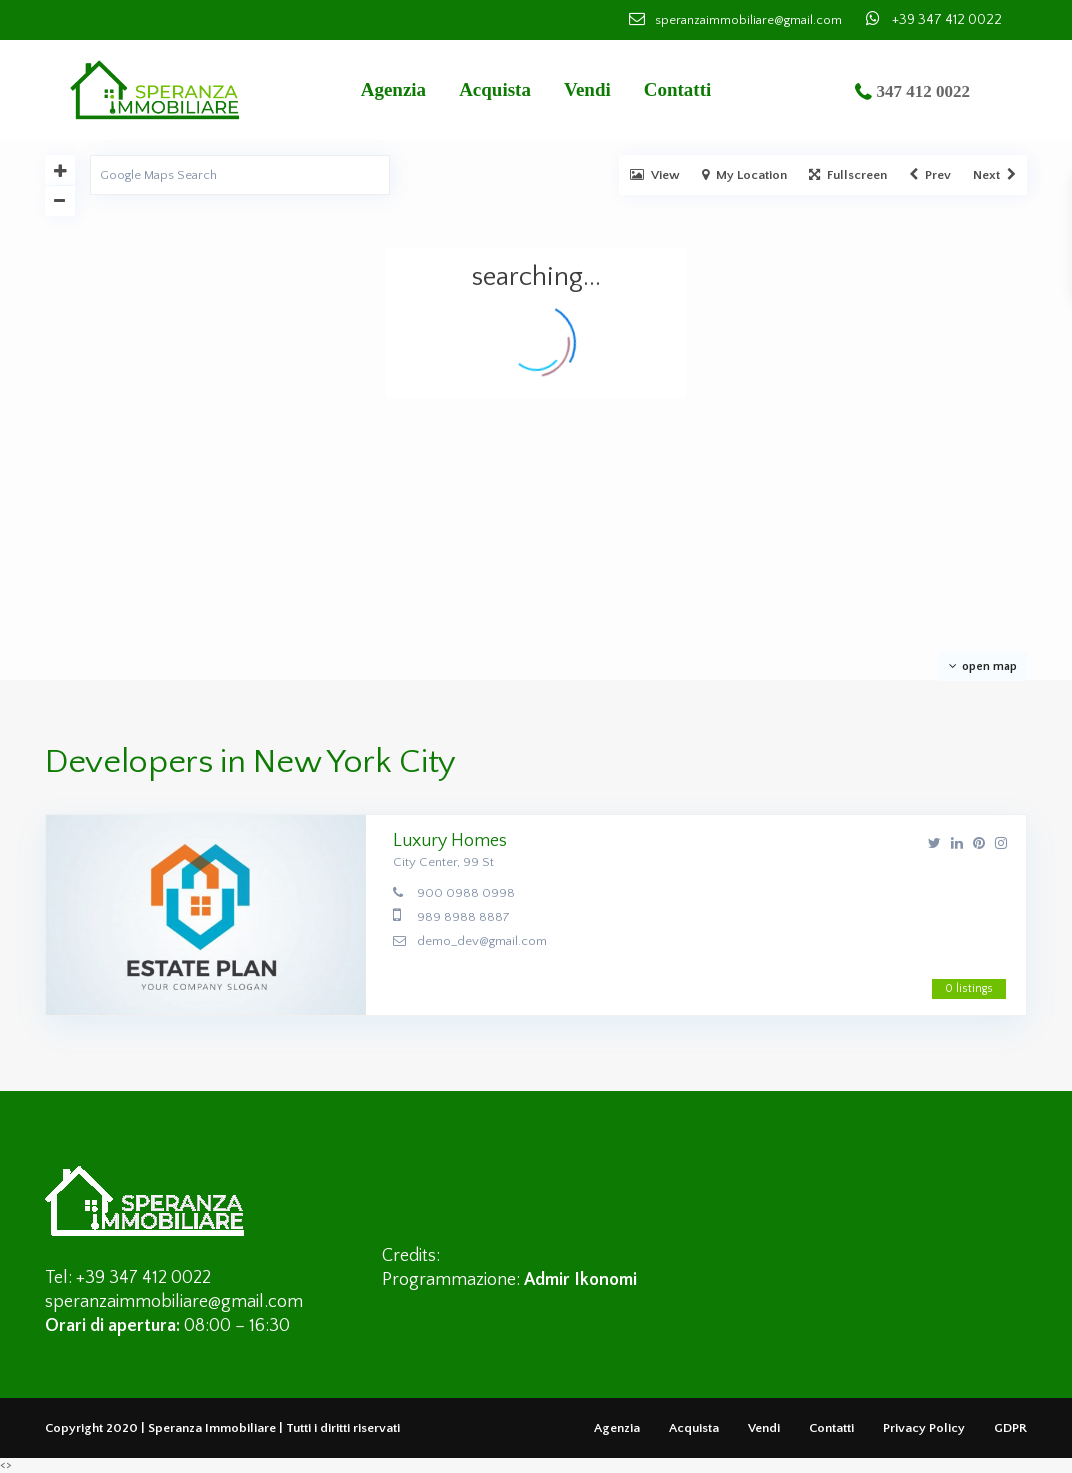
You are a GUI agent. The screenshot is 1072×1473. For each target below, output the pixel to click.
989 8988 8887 (463, 917)
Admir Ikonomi (580, 1280)
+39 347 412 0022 (947, 20)
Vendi (587, 89)
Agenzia (393, 89)
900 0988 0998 (466, 893)
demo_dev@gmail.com (482, 941)
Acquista (495, 89)
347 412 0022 (924, 91)
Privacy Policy (924, 1428)
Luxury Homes (450, 841)
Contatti (678, 89)
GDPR (1010, 1428)
